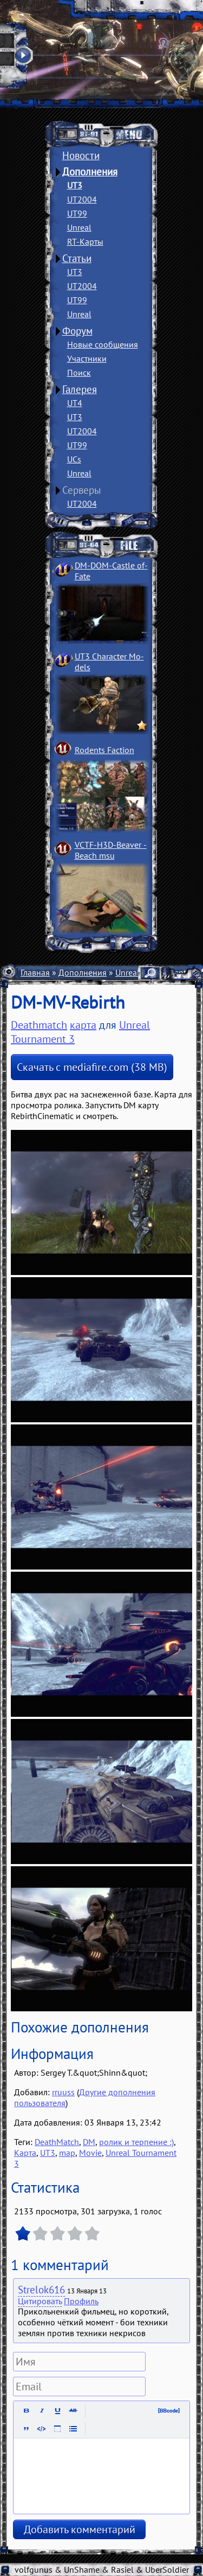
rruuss (63, 2092)
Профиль (81, 2301)
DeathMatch (57, 2141)
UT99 (77, 213)
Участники (87, 358)
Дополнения (89, 171)
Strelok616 (41, 2289)
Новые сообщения (102, 344)
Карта (25, 2152)
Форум (77, 330)
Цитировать (40, 2301)
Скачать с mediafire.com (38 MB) (92, 1067)
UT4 (74, 402)
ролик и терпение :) (136, 2141)
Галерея (79, 389)
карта (83, 1025)
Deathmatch (39, 1025)
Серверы (81, 489)
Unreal (79, 227)
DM (89, 2141)
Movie (90, 2152)
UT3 (74, 185)
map (67, 2152)
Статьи (76, 258)
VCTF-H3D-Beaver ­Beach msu (111, 850)
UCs (74, 459)
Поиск (79, 372)
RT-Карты (85, 241)
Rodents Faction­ (104, 749)
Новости (81, 155)
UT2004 (82, 199)
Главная (35, 972)
